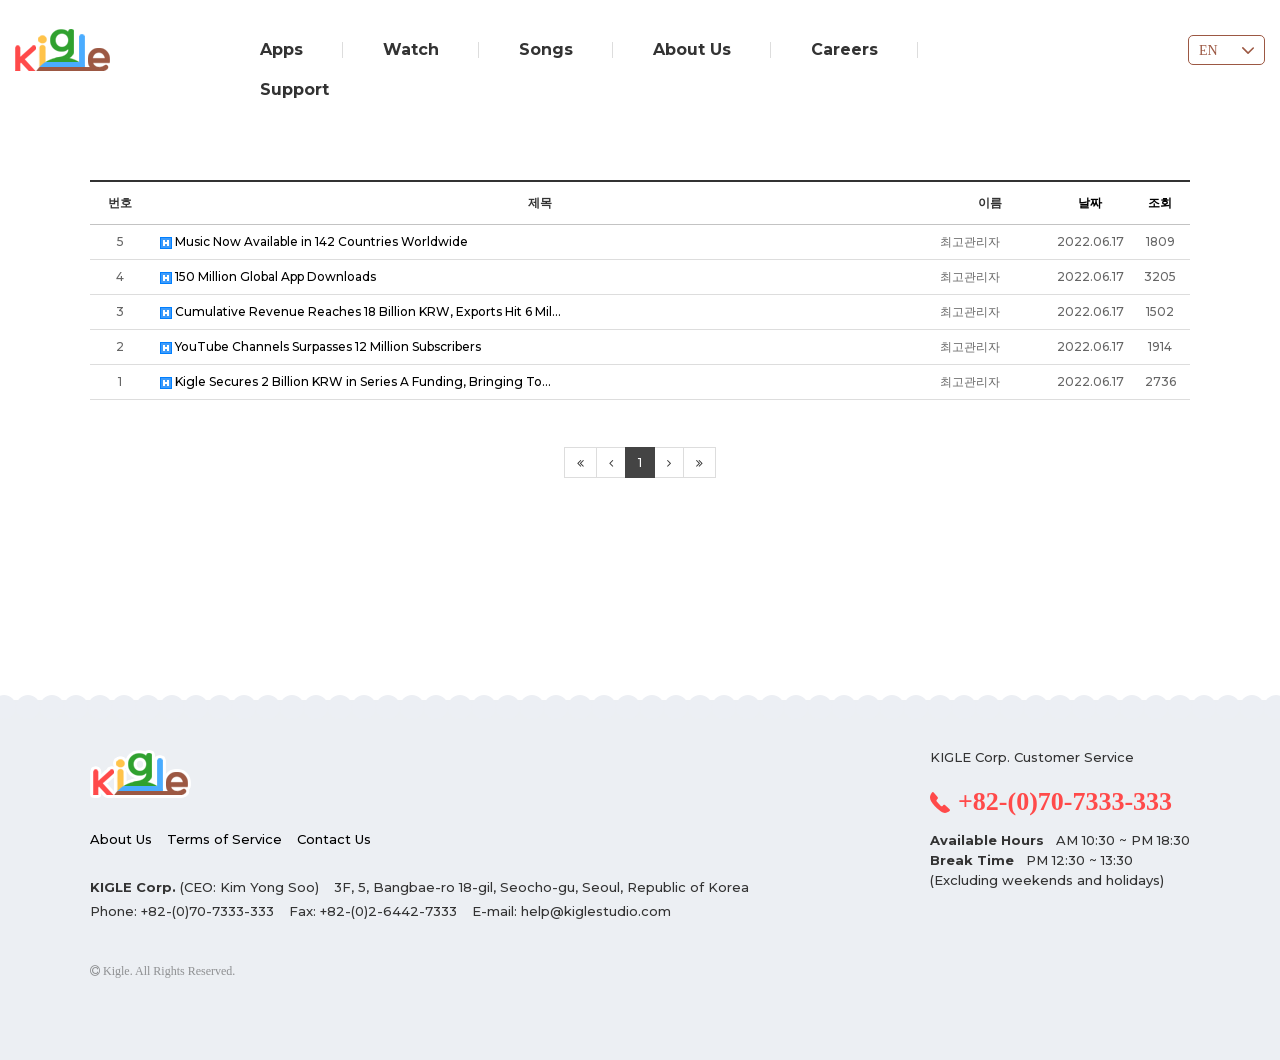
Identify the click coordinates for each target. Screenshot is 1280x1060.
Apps (281, 49)
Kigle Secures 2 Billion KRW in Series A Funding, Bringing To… (355, 381)
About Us (692, 49)
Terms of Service (224, 839)
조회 (1160, 202)
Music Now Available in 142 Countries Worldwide (314, 241)
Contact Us (334, 839)
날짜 (1090, 202)
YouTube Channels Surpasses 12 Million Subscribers (320, 346)
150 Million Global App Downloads (268, 276)
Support (294, 89)
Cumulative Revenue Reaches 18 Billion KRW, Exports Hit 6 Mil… (360, 311)
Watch (411, 49)
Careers (844, 49)
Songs (546, 49)
